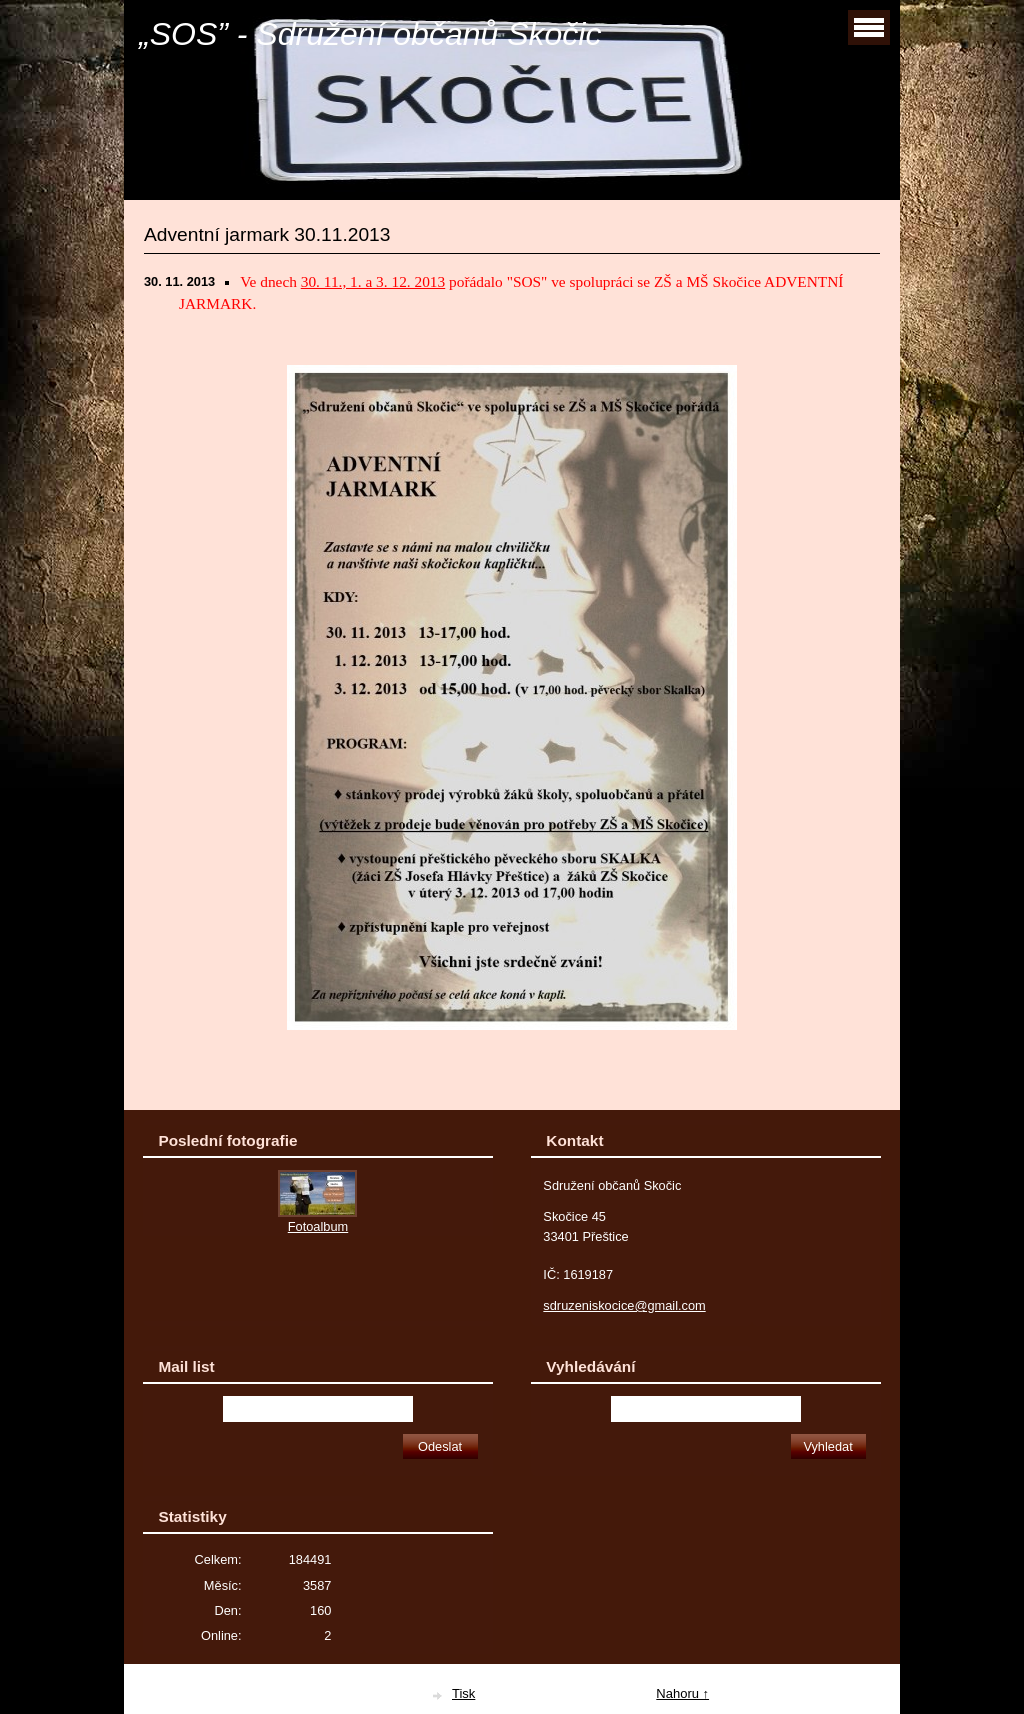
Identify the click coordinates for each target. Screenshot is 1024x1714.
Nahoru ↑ (682, 1693)
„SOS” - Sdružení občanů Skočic (370, 34)
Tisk (463, 1693)
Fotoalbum (318, 1226)
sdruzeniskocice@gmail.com (624, 1305)
